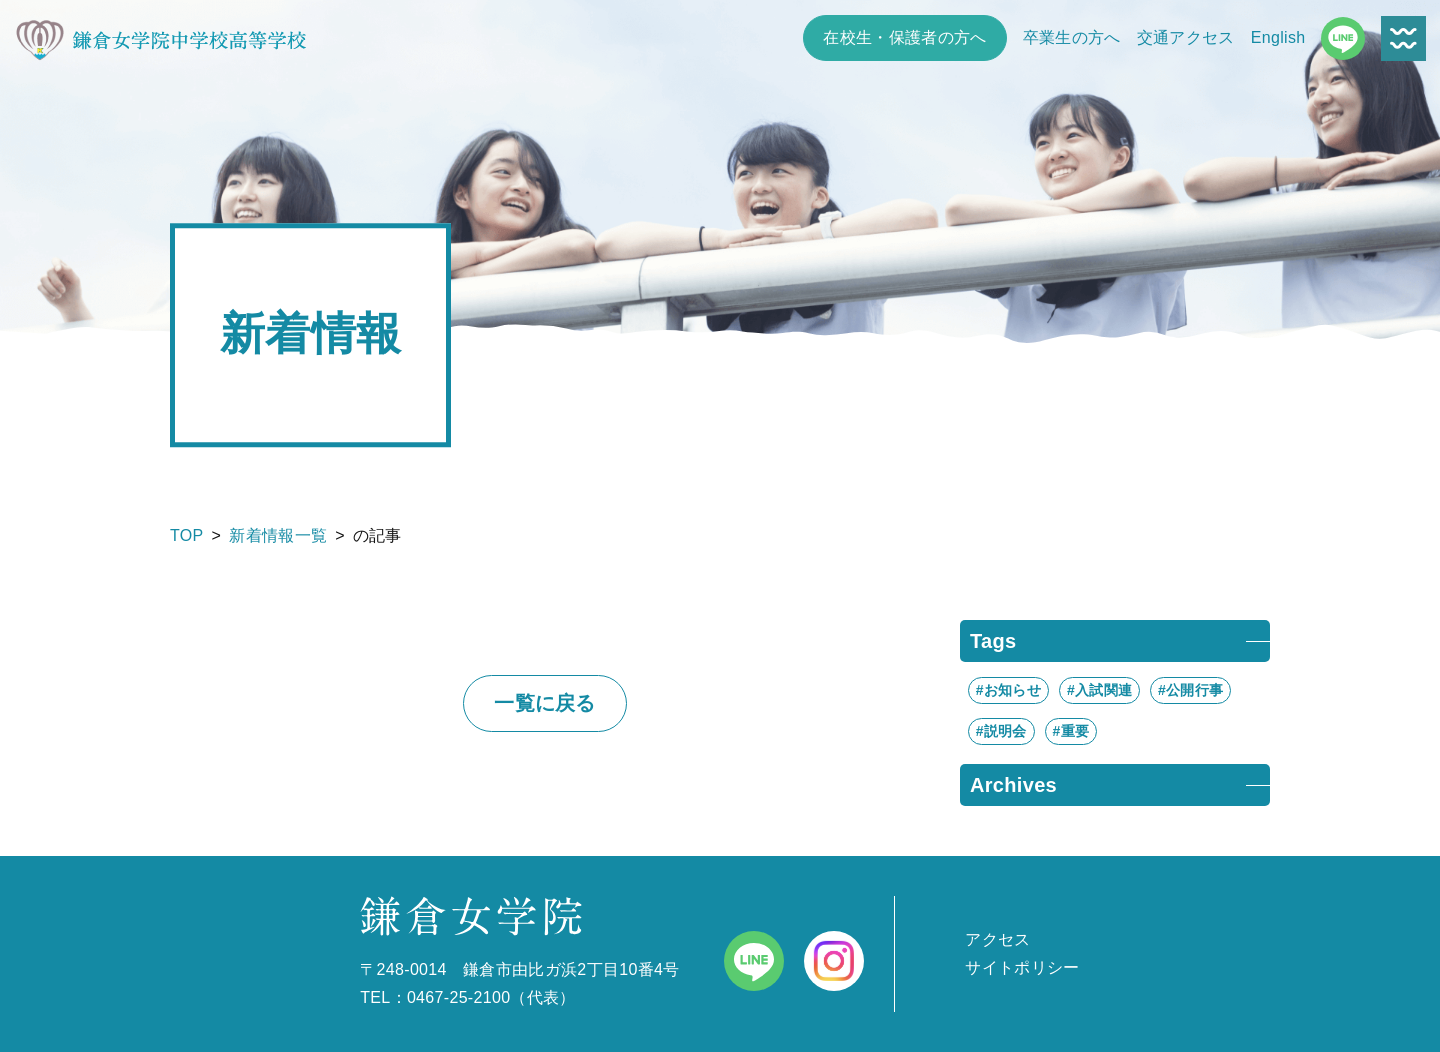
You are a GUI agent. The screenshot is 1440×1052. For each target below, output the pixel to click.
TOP (187, 535)
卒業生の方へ (1072, 37)
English (1278, 37)
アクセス (997, 939)
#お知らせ (1008, 690)
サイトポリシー (1022, 967)
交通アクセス (1186, 37)
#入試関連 (1099, 690)
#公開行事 (1190, 690)
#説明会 (1001, 731)
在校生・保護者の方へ (904, 37)
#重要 (1071, 731)
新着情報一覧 (278, 535)
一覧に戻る (545, 703)
